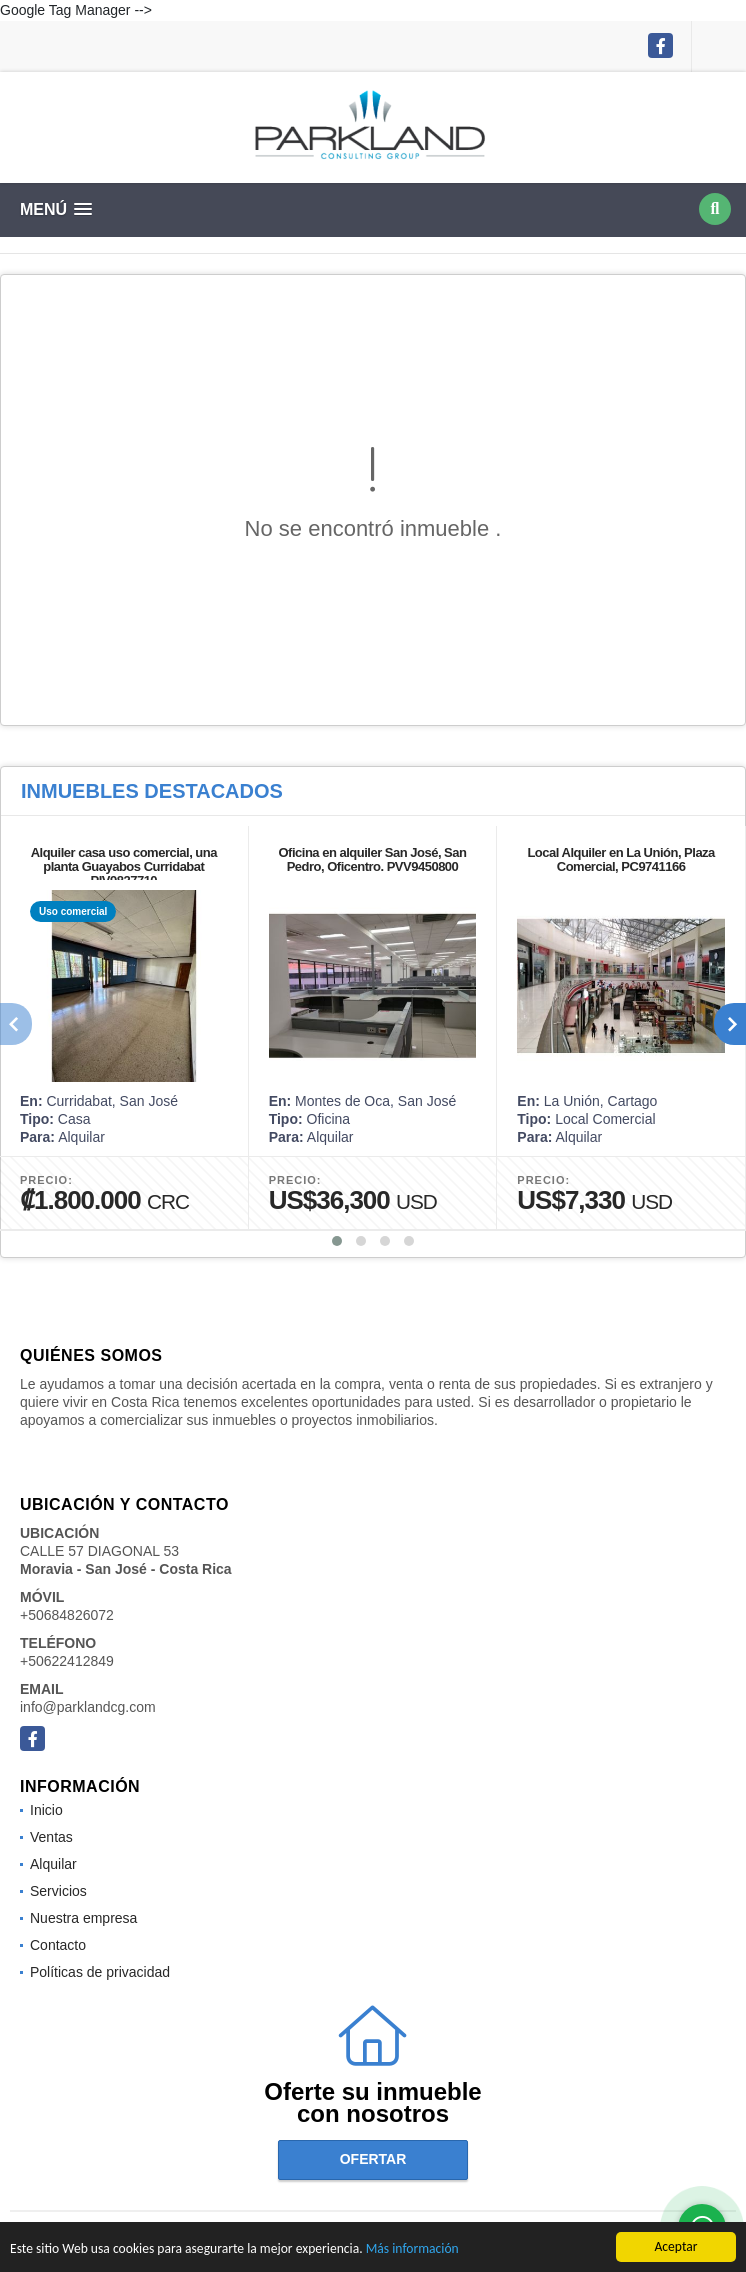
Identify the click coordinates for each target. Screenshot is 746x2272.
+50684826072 (67, 1615)
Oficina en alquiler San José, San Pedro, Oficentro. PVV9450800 (373, 859)
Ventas (51, 1837)
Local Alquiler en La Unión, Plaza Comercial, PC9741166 (620, 859)
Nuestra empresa (83, 1918)
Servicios (58, 1891)
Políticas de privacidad (100, 1972)
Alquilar (53, 1864)
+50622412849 (67, 1661)
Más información (412, 2250)
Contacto (58, 1945)
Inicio (46, 1810)
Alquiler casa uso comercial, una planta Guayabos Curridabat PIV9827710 (124, 866)
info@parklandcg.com (88, 1707)
